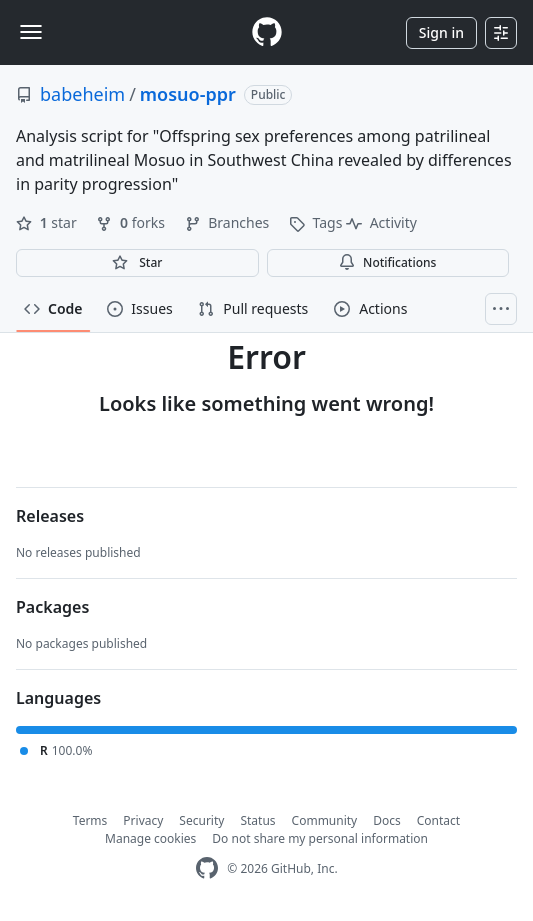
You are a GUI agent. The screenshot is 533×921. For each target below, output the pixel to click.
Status (257, 820)
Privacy (143, 820)
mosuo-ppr (188, 94)
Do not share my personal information (320, 838)
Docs (387, 820)
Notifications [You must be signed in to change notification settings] (387, 262)
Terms (90, 820)
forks (132, 222)
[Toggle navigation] (31, 32)
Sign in (441, 32)
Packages (52, 607)
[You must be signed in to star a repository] (137, 263)
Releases (50, 516)
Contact (438, 820)
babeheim (82, 94)
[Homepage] (267, 32)
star (48, 222)
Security (201, 820)
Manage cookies (150, 838)
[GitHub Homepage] (207, 868)
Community (325, 820)
